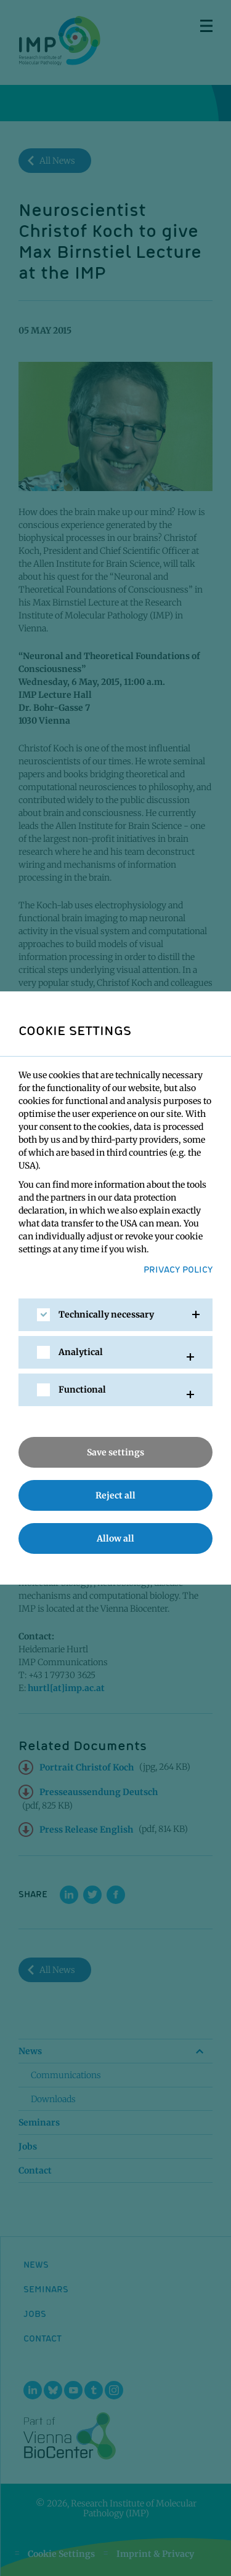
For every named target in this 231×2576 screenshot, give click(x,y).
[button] (115, 1314)
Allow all (115, 1538)
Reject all (115, 1495)
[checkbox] (43, 1314)
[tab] (115, 1314)
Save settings (115, 1452)
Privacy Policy (178, 1269)
